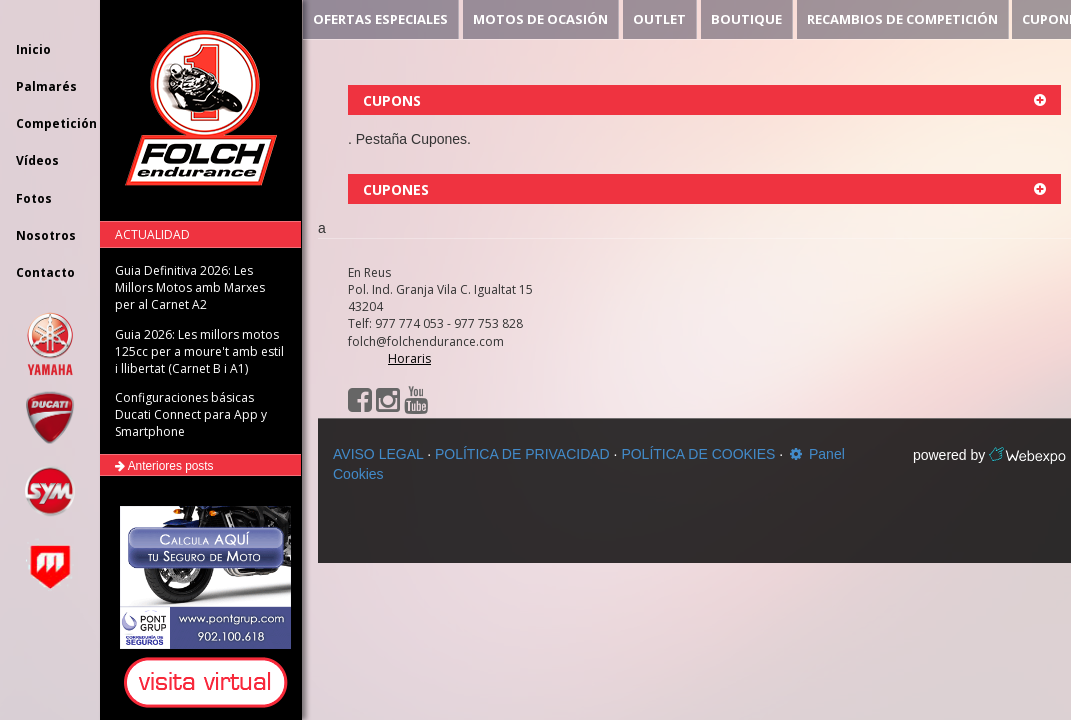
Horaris (409, 358)
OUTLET (659, 19)
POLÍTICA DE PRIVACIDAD (522, 454)
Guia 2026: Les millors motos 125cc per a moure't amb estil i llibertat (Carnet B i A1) (199, 351)
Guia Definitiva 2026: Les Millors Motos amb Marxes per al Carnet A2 (190, 287)
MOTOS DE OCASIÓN (540, 19)
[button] (209, 683)
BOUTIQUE (746, 19)
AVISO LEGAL (378, 454)
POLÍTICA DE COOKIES (698, 454)
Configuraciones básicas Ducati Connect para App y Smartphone (191, 414)
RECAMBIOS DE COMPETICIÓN (902, 19)
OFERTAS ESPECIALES (380, 19)
